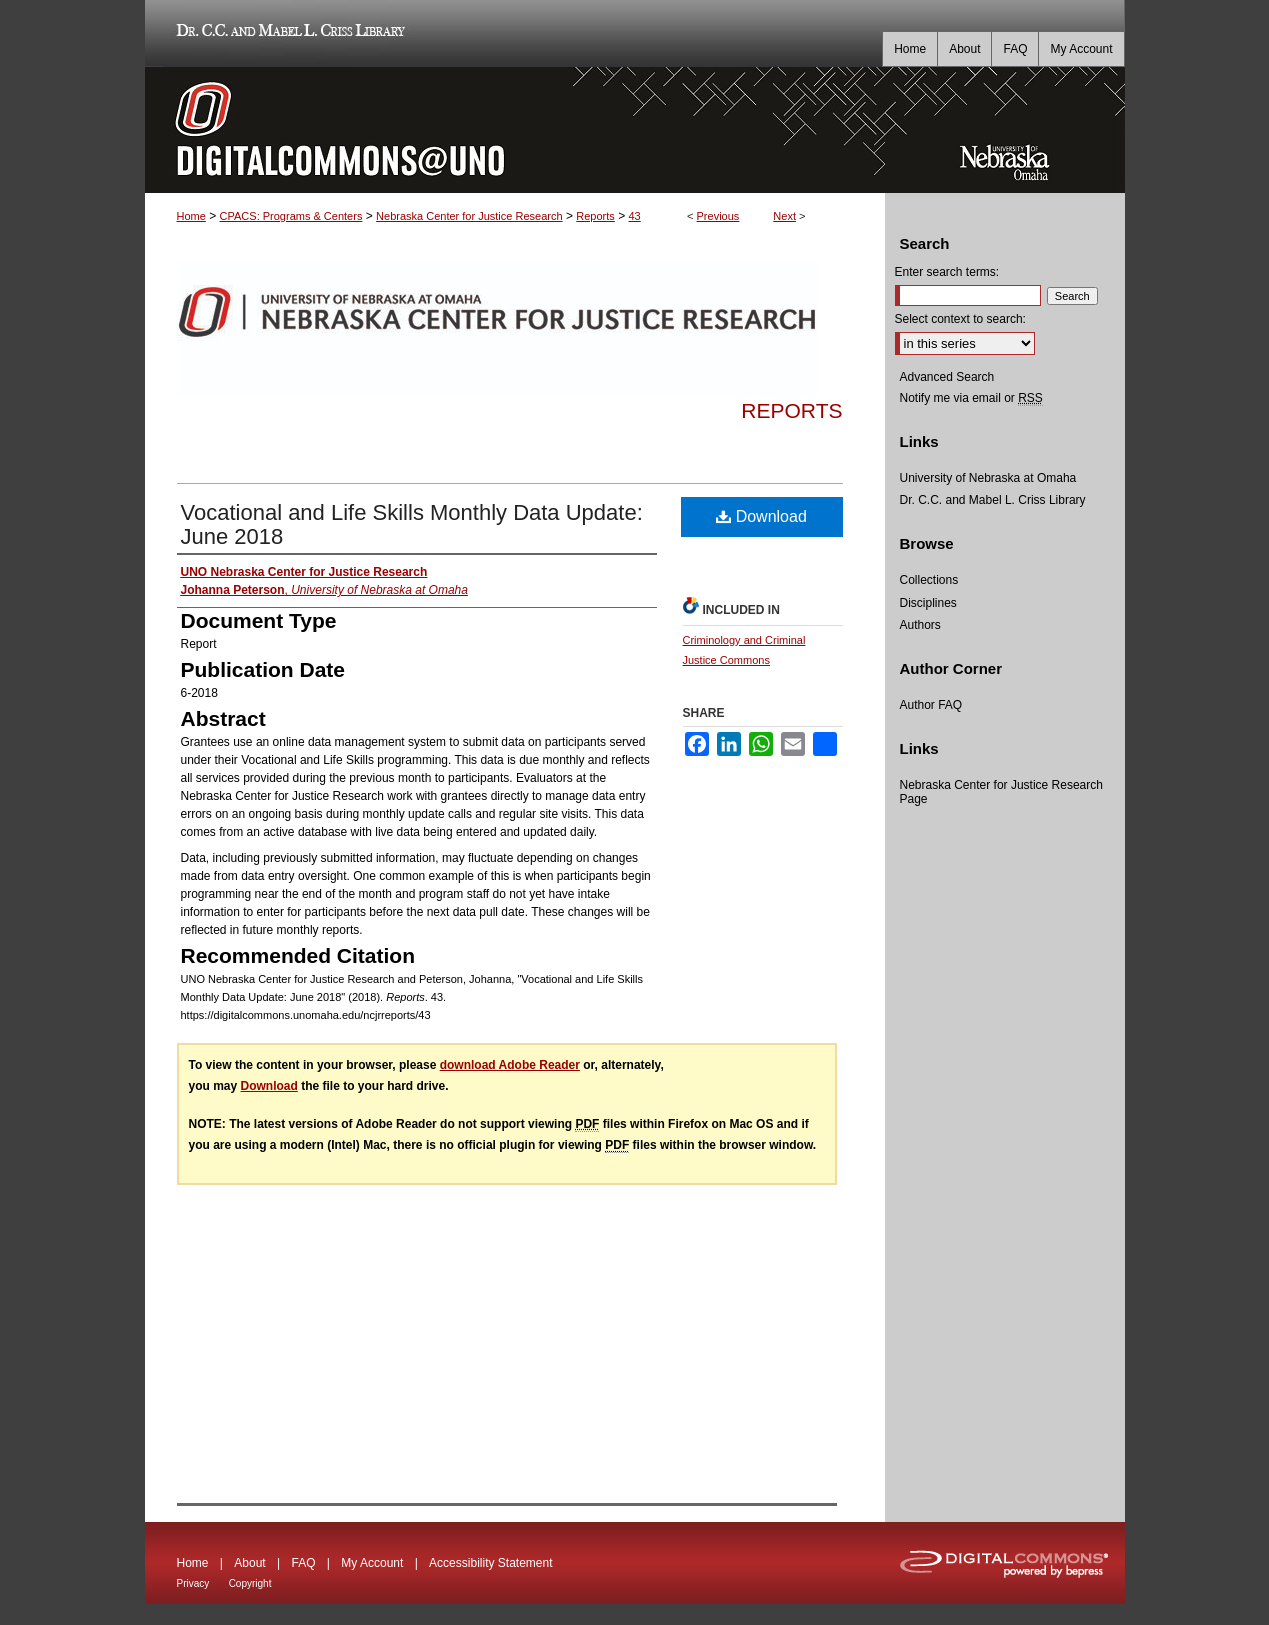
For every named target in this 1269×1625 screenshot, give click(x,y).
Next (784, 216)
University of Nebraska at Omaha (988, 478)
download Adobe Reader (510, 1065)
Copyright (250, 1583)
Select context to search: (960, 319)
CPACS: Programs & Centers (291, 216)
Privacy (193, 1583)
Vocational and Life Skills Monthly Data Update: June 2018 (412, 524)
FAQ (303, 1563)
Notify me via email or (971, 398)
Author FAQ (931, 705)
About (249, 1563)
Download (761, 516)
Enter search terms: (947, 272)
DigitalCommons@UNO (515, 130)
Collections (929, 580)
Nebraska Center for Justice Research (469, 216)
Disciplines (928, 603)
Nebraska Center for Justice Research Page (1001, 792)
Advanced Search (947, 377)
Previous (718, 216)
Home (191, 216)
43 (635, 216)
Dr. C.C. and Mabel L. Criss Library (287, 33)
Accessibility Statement (490, 1563)
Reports (595, 216)
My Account (372, 1563)
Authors (920, 625)
